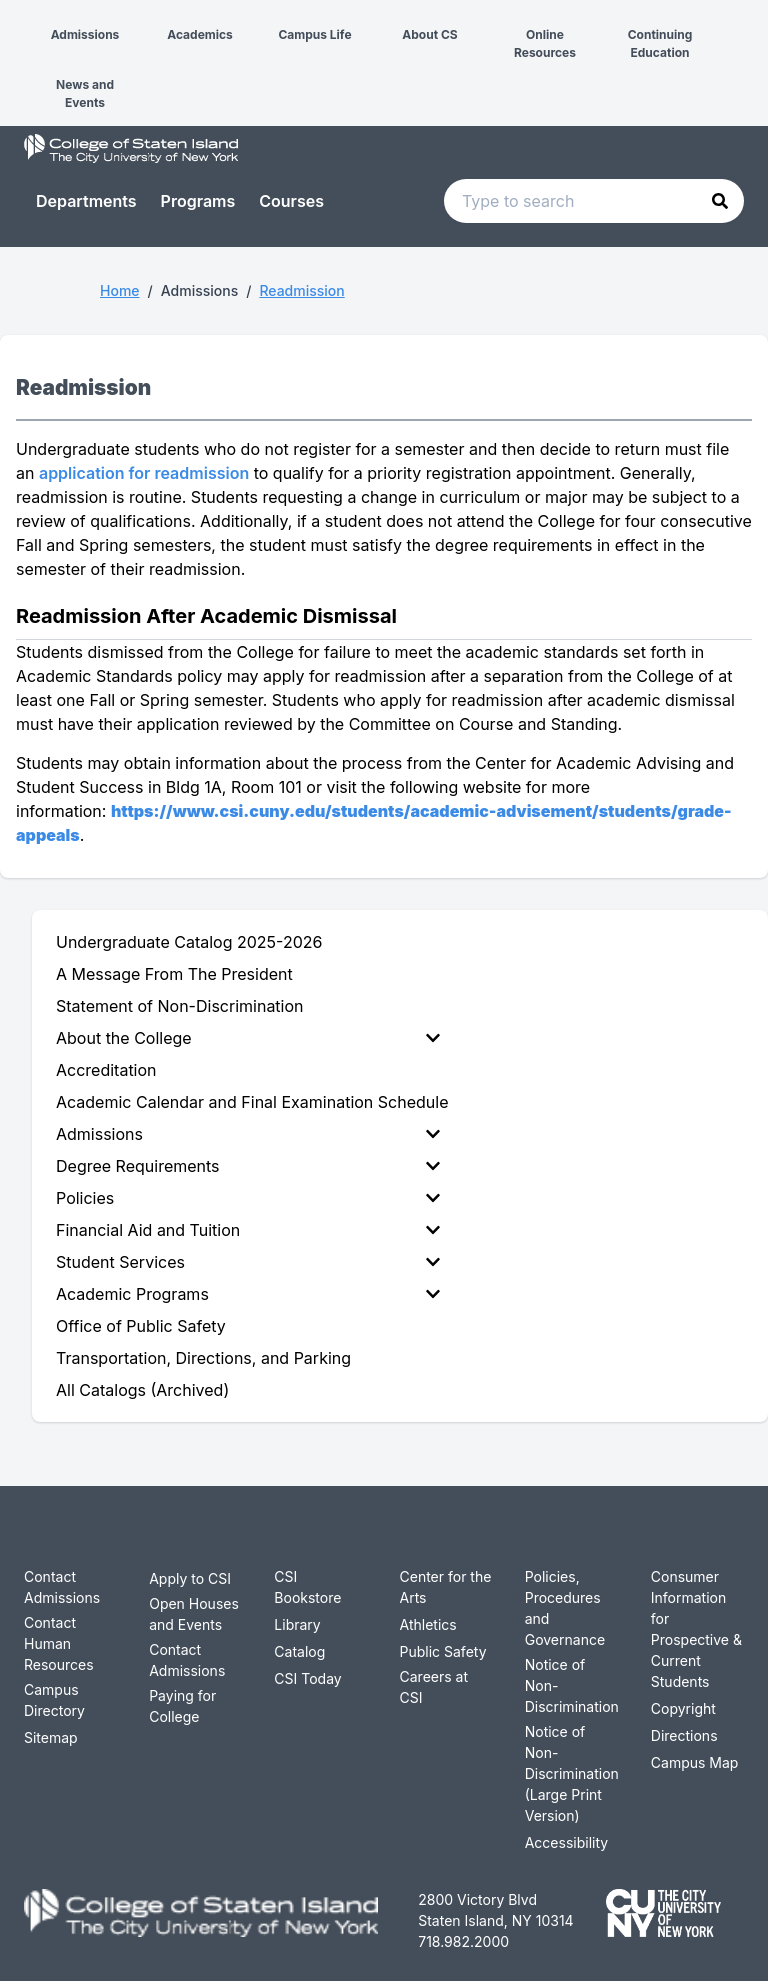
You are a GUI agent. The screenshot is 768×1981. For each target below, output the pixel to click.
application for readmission (144, 473)
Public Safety (443, 1651)
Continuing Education (660, 43)
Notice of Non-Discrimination (572, 1685)
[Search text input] (594, 201)
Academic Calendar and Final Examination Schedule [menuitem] (252, 1102)
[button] (16, 18)
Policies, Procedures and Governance (565, 1608)
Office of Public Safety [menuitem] (141, 1326)
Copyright (683, 1708)
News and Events (85, 93)
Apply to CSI (190, 1578)
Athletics (428, 1624)
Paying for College (182, 1706)
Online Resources (545, 43)
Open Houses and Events (194, 1614)
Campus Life (314, 34)
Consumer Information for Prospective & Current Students (696, 1629)
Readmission (301, 290)
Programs (198, 201)
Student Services (248, 1262)
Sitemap (51, 1737)
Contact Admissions (62, 1587)
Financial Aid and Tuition (248, 1230)
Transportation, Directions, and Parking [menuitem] (203, 1358)
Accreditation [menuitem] (106, 1070)
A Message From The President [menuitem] (174, 974)
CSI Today (307, 1678)
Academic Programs (248, 1294)
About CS (429, 34)
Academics (200, 34)
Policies (248, 1198)
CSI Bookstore (307, 1587)
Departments (86, 201)
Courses (291, 201)
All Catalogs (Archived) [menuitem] (142, 1390)
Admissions (85, 34)
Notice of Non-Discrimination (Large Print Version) (572, 1773)
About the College (248, 1038)
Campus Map (695, 1762)
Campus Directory (54, 1700)
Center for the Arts (446, 1587)
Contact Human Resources (59, 1643)
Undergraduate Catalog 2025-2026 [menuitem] (189, 942)
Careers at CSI (434, 1687)
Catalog (299, 1651)
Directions (684, 1735)
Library (297, 1624)
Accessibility (566, 1842)
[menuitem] (252, 1038)
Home (120, 290)
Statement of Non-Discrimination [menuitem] (180, 1006)
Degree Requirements (248, 1166)
